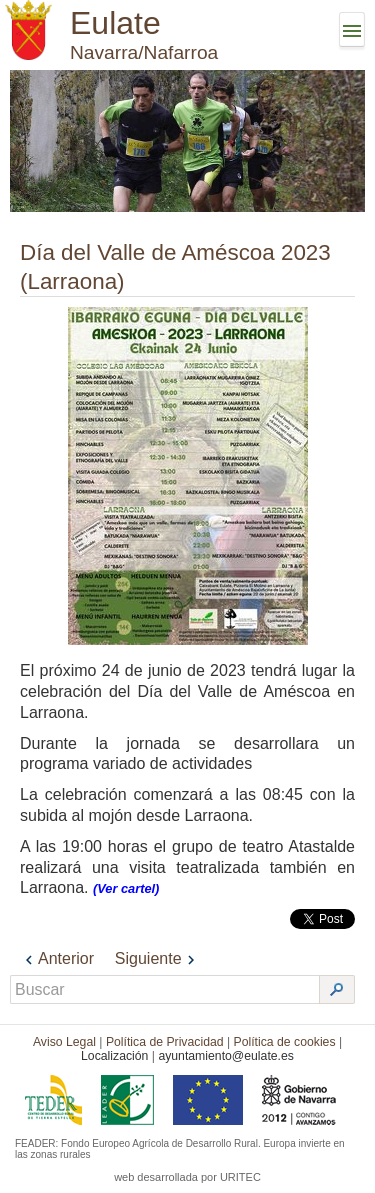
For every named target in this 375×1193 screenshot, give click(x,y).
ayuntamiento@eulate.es (226, 1056)
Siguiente (157, 958)
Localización (114, 1056)
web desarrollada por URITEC (187, 1177)
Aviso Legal (64, 1042)
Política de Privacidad (165, 1042)
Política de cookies (285, 1042)
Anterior (57, 958)
